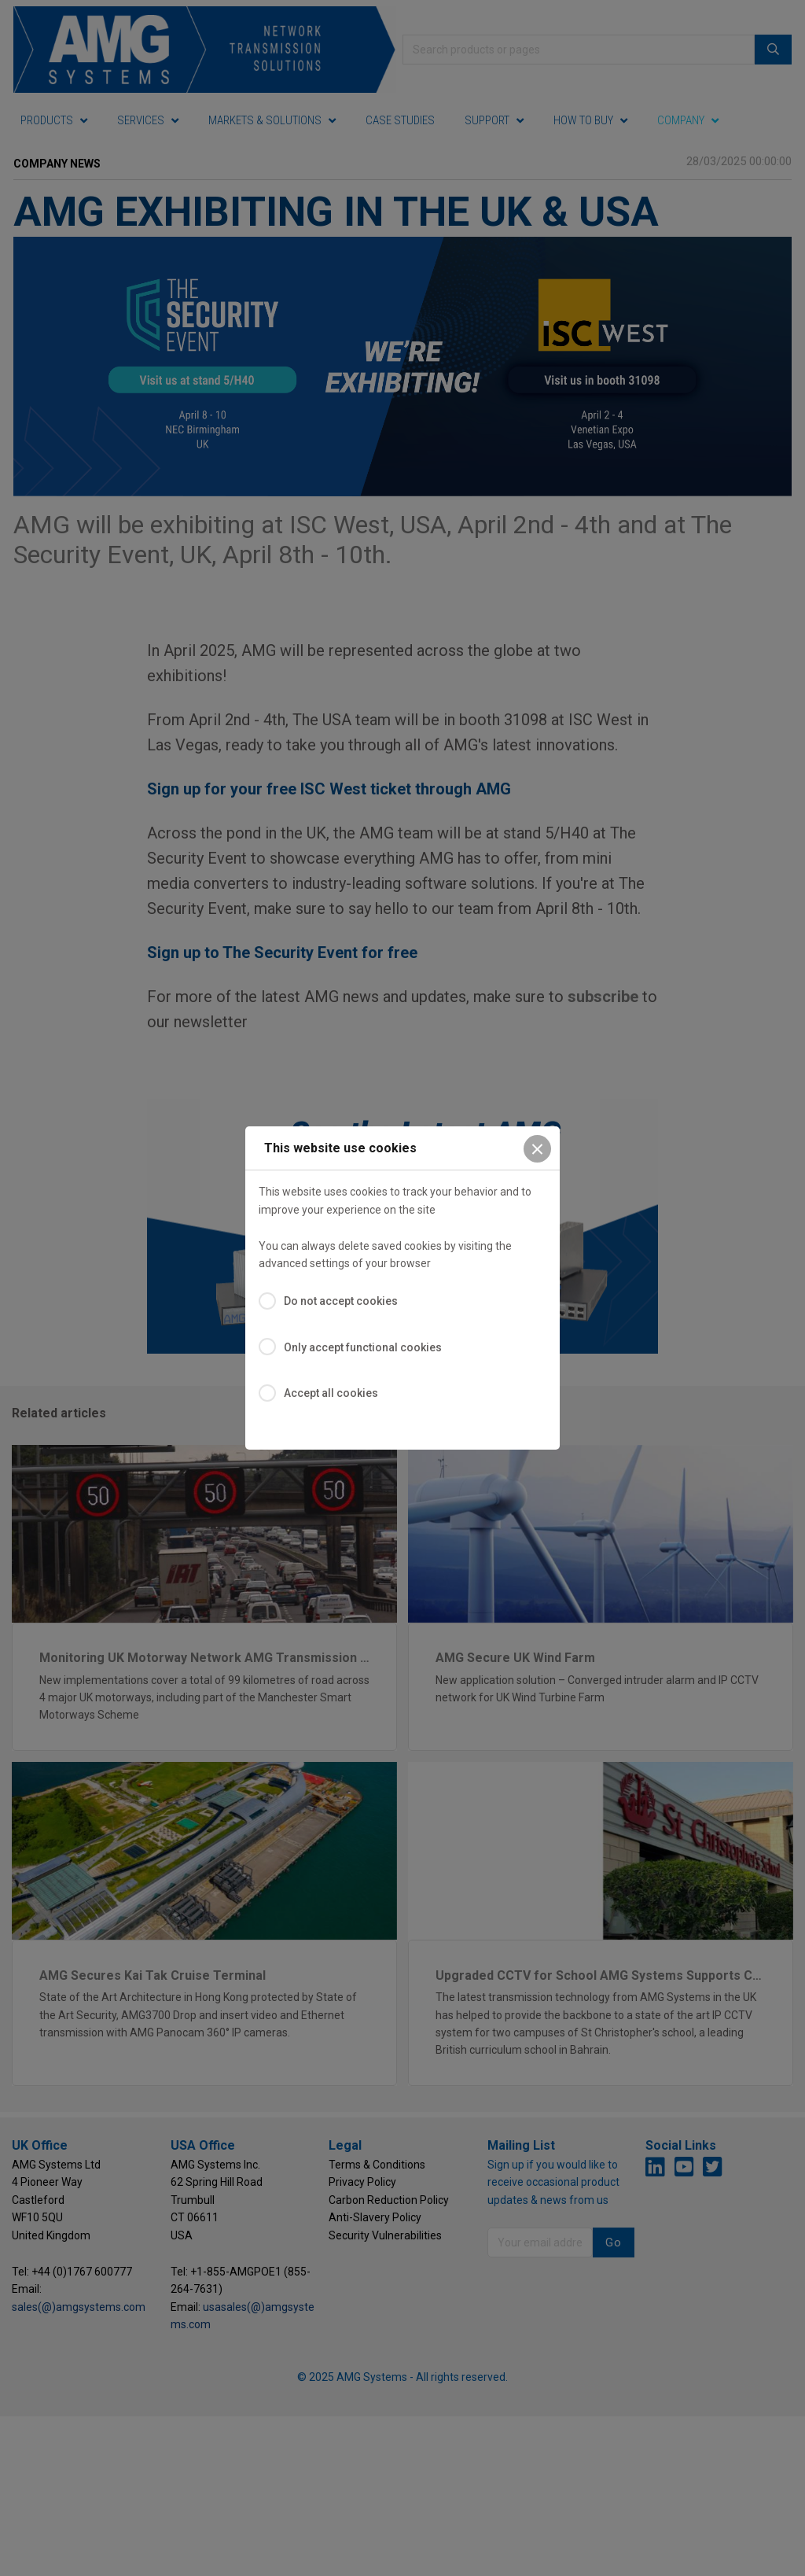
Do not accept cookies (341, 1301)
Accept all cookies (331, 1393)
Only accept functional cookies (363, 1347)
